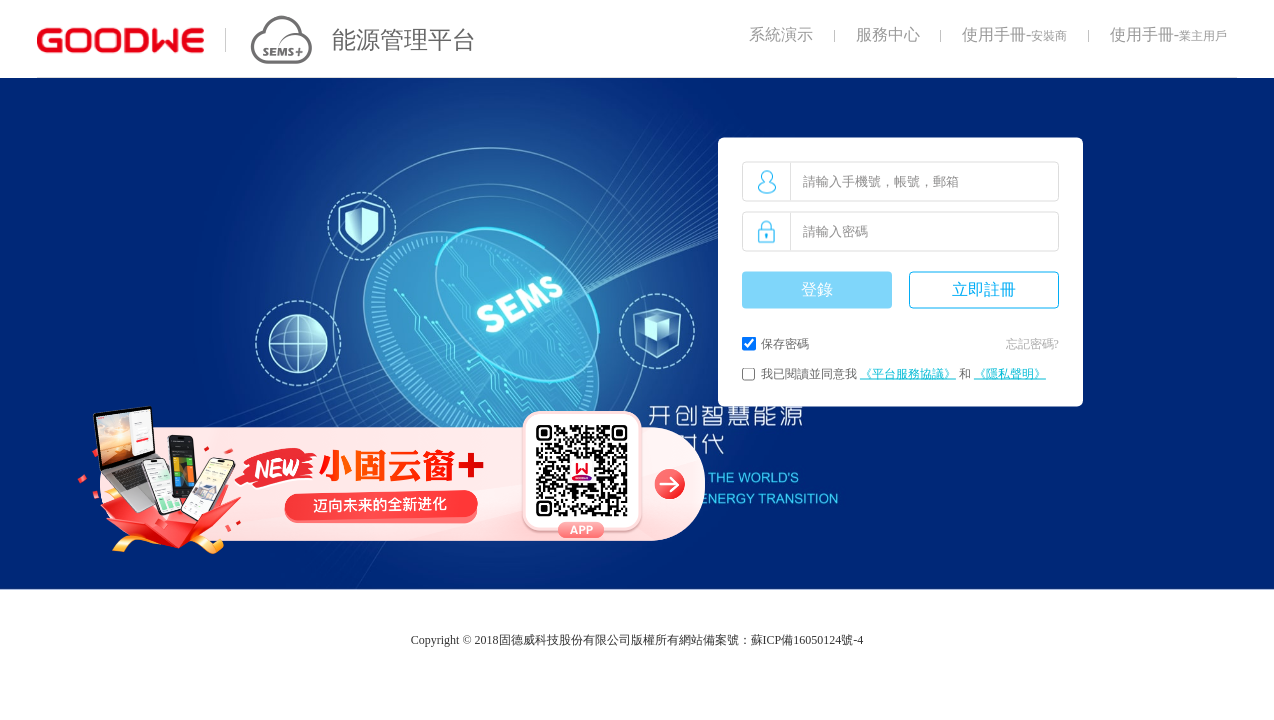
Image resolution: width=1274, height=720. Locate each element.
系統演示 (781, 34)
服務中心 (888, 34)
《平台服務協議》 (908, 374)
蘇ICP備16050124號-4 (807, 640)
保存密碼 (785, 344)
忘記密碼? (1032, 344)
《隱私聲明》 (1010, 374)
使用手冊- (1014, 34)
